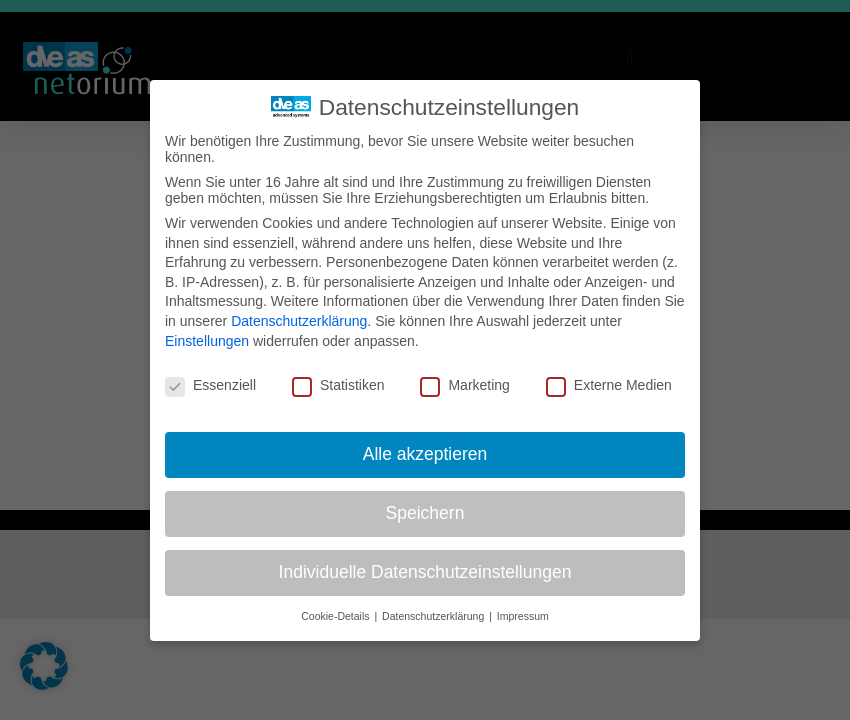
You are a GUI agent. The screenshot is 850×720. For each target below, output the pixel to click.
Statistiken (338, 385)
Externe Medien (609, 385)
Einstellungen (207, 340)
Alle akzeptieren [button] (425, 454)
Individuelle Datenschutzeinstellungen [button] (425, 572)
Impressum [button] (523, 615)
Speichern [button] (425, 513)
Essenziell (210, 385)
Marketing (464, 385)
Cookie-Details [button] (336, 615)
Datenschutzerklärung (299, 321)
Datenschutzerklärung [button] (434, 615)
